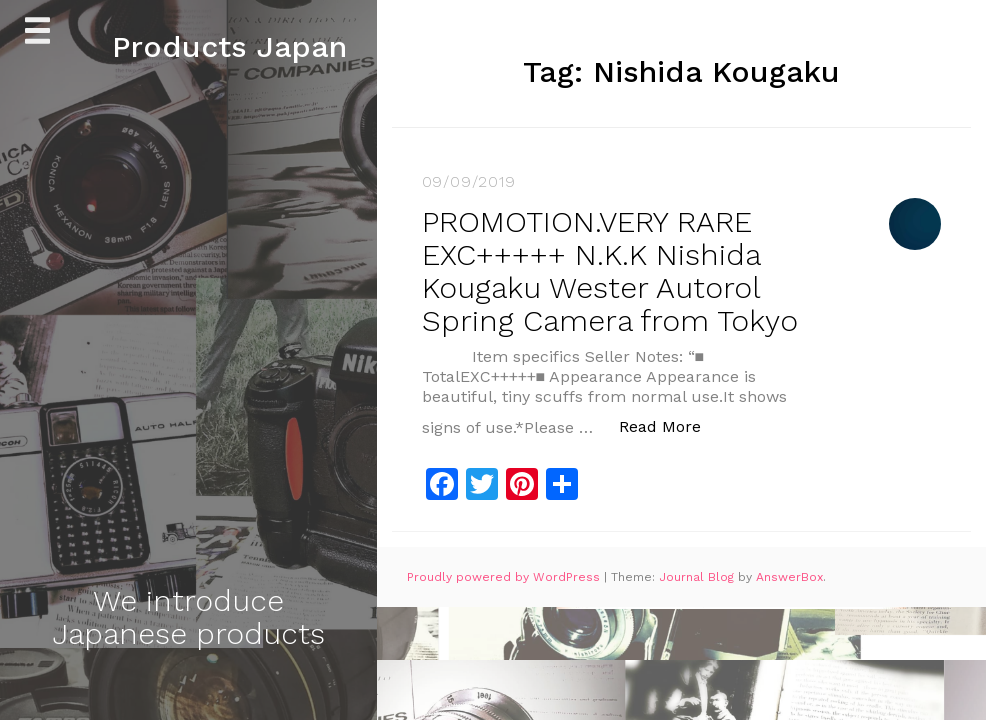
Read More (670, 425)
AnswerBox (789, 577)
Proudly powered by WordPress (505, 577)
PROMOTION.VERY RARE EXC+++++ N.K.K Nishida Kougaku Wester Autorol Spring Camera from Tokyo (610, 271)
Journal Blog (698, 577)
